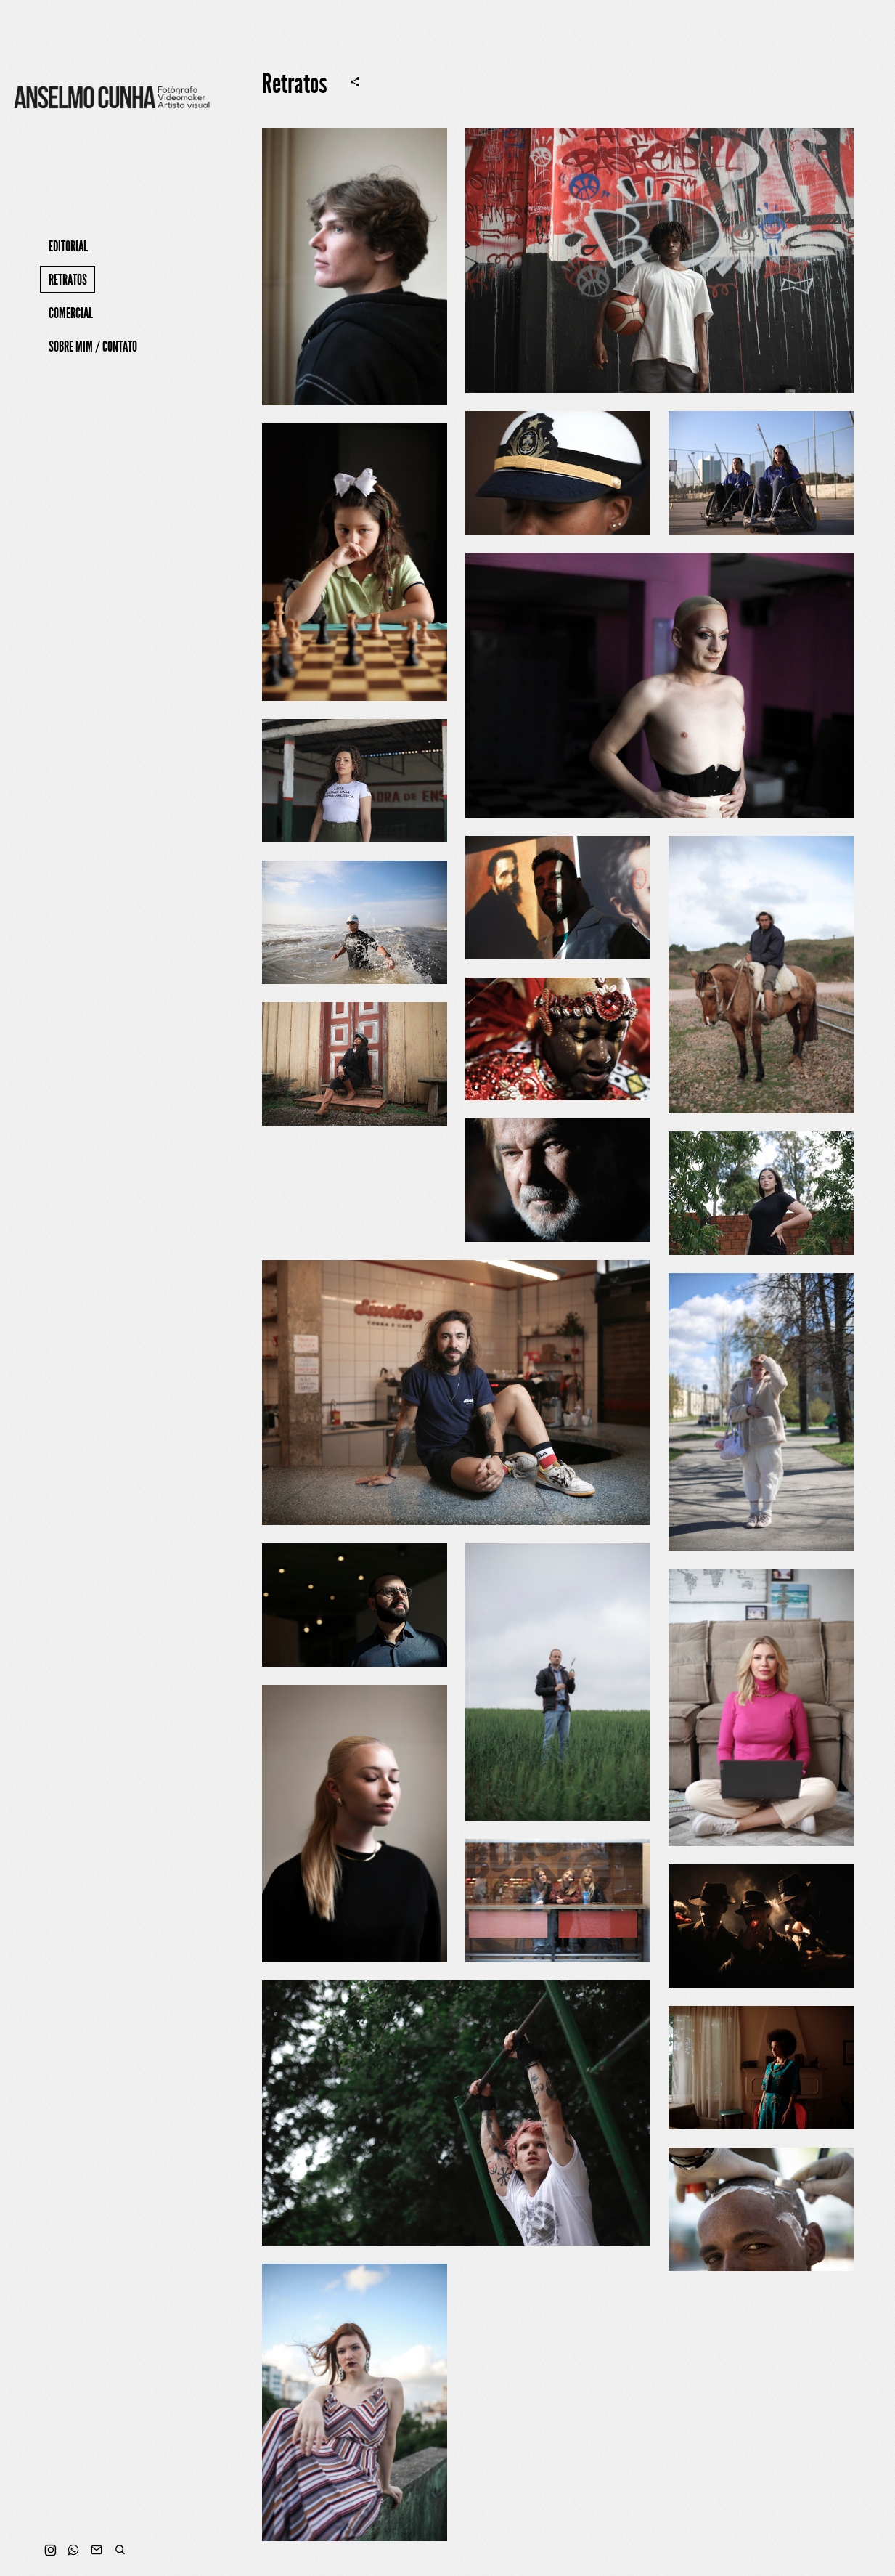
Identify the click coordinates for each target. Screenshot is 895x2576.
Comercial (71, 313)
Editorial (68, 246)
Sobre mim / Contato (93, 346)
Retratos (68, 279)
